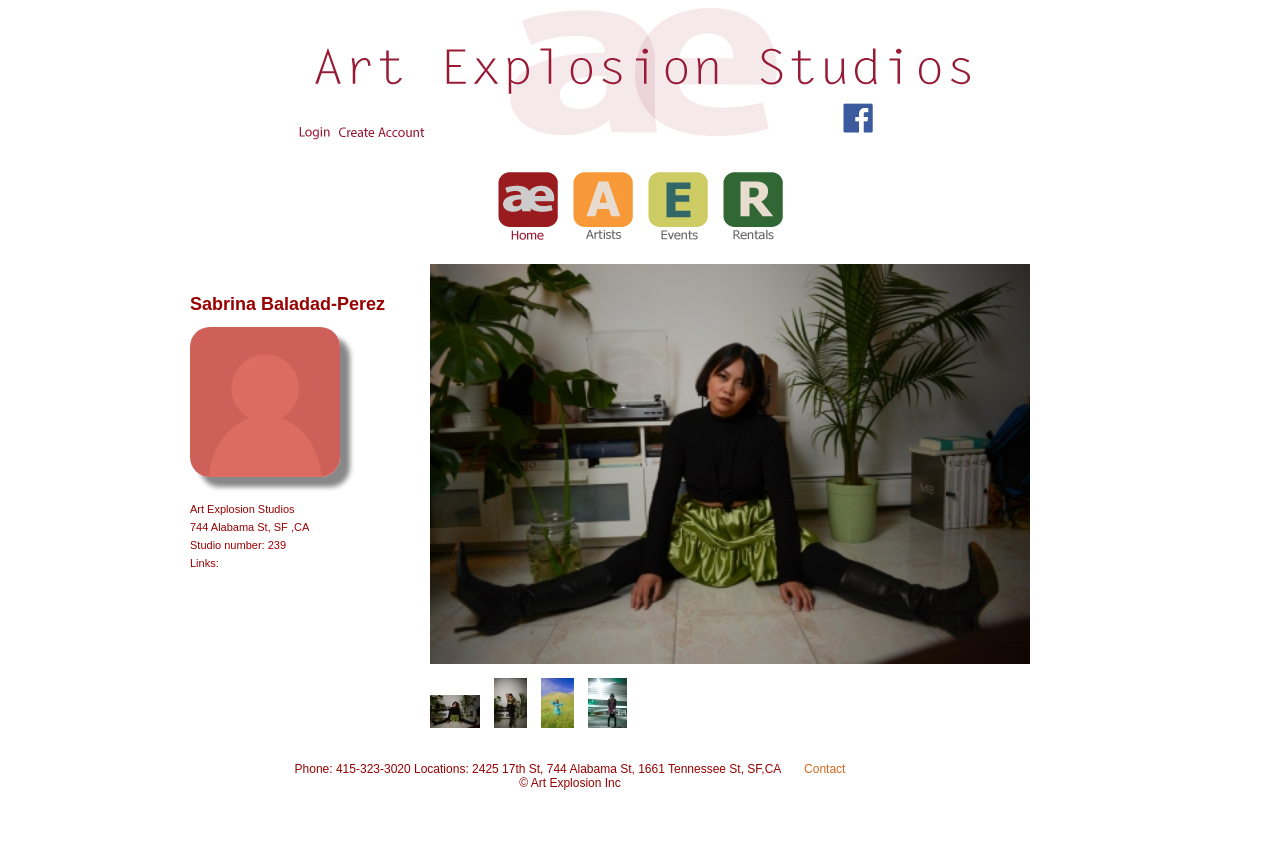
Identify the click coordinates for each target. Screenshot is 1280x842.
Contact (824, 769)
